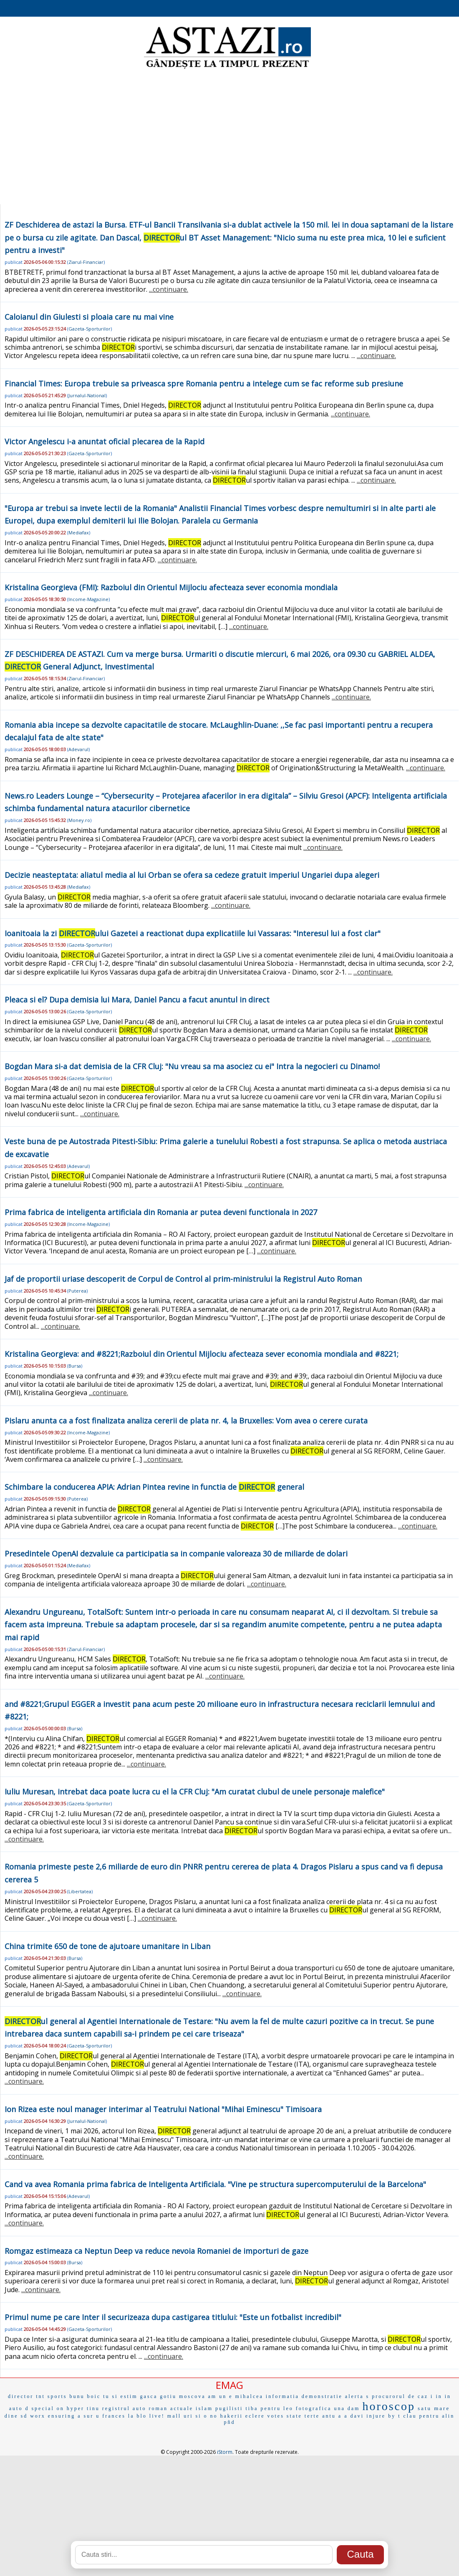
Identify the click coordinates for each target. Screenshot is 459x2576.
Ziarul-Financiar (85, 262)
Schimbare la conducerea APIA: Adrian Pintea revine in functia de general (154, 1487)
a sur (85, 2416)
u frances (111, 2416)
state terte (303, 2416)
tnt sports (51, 2396)
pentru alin (436, 2416)
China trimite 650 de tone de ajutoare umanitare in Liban (107, 1946)
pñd (229, 2422)
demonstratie (322, 2396)
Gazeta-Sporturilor (89, 329)
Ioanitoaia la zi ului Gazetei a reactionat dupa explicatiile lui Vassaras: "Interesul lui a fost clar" (193, 933)
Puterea (77, 1291)
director (20, 2396)
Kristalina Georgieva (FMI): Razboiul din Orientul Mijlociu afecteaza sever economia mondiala (171, 587)
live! (157, 2416)
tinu (93, 2408)
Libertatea (79, 1891)
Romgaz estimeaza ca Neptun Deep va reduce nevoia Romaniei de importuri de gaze (156, 2251)
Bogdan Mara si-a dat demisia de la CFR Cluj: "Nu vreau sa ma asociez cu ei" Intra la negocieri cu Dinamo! (192, 1066)
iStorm (224, 2452)
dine (11, 2416)
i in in (441, 2396)
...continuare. (168, 289)
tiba (251, 2408)
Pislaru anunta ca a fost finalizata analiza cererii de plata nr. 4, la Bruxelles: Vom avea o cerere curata (186, 1421)
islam (204, 2408)
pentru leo (276, 2408)
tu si (110, 2396)
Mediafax (78, 532)
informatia (282, 2396)
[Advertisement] (229, 137)
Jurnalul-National (87, 395)
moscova (192, 2396)
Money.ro (79, 820)
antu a (332, 2416)
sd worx (33, 2416)
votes (275, 2416)
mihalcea (249, 2396)
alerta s (357, 2396)
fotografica (314, 2408)
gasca (149, 2396)
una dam (347, 2408)
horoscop (388, 2406)
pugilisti (229, 2408)
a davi (354, 2416)
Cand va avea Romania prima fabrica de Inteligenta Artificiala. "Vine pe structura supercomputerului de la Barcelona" (215, 2184)
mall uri (180, 2416)
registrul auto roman (135, 2408)
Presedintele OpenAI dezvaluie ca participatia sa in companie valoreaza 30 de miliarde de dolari (176, 1554)
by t (394, 2416)
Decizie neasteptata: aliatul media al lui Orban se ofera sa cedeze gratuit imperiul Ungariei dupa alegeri (192, 875)
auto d (19, 2408)
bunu (77, 2396)
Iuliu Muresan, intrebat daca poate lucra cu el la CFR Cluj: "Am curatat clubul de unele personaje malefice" (195, 1792)
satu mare (434, 2408)
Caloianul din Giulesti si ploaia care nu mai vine (89, 317)
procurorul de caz (400, 2396)
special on (47, 2408)
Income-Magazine (88, 599)
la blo (137, 2416)
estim (129, 2396)
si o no (207, 2416)
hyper (75, 2408)
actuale (181, 2408)
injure (376, 2416)
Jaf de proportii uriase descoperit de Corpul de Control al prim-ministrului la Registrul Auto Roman (183, 1279)
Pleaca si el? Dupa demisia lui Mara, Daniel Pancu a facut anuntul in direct (137, 1000)
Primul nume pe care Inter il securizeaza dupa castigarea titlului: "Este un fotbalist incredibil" (173, 2317)
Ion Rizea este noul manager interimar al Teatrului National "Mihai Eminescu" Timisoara (163, 2109)
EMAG (229, 2385)
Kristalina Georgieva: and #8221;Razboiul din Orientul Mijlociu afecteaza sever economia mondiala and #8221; (201, 1354)
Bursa (74, 1366)
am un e (220, 2396)
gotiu (168, 2396)
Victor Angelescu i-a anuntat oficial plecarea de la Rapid (104, 441)
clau (409, 2416)
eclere (255, 2416)
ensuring (61, 2416)
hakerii (231, 2416)
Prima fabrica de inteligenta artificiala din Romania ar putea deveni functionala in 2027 (161, 1212)
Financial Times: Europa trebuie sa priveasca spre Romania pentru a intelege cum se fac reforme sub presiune (204, 383)
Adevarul (78, 749)
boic (94, 2396)
